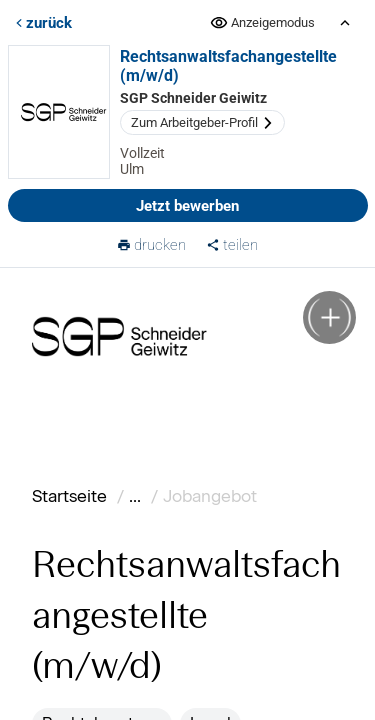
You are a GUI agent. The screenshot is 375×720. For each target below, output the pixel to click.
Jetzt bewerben (187, 206)
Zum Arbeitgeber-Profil (202, 122)
